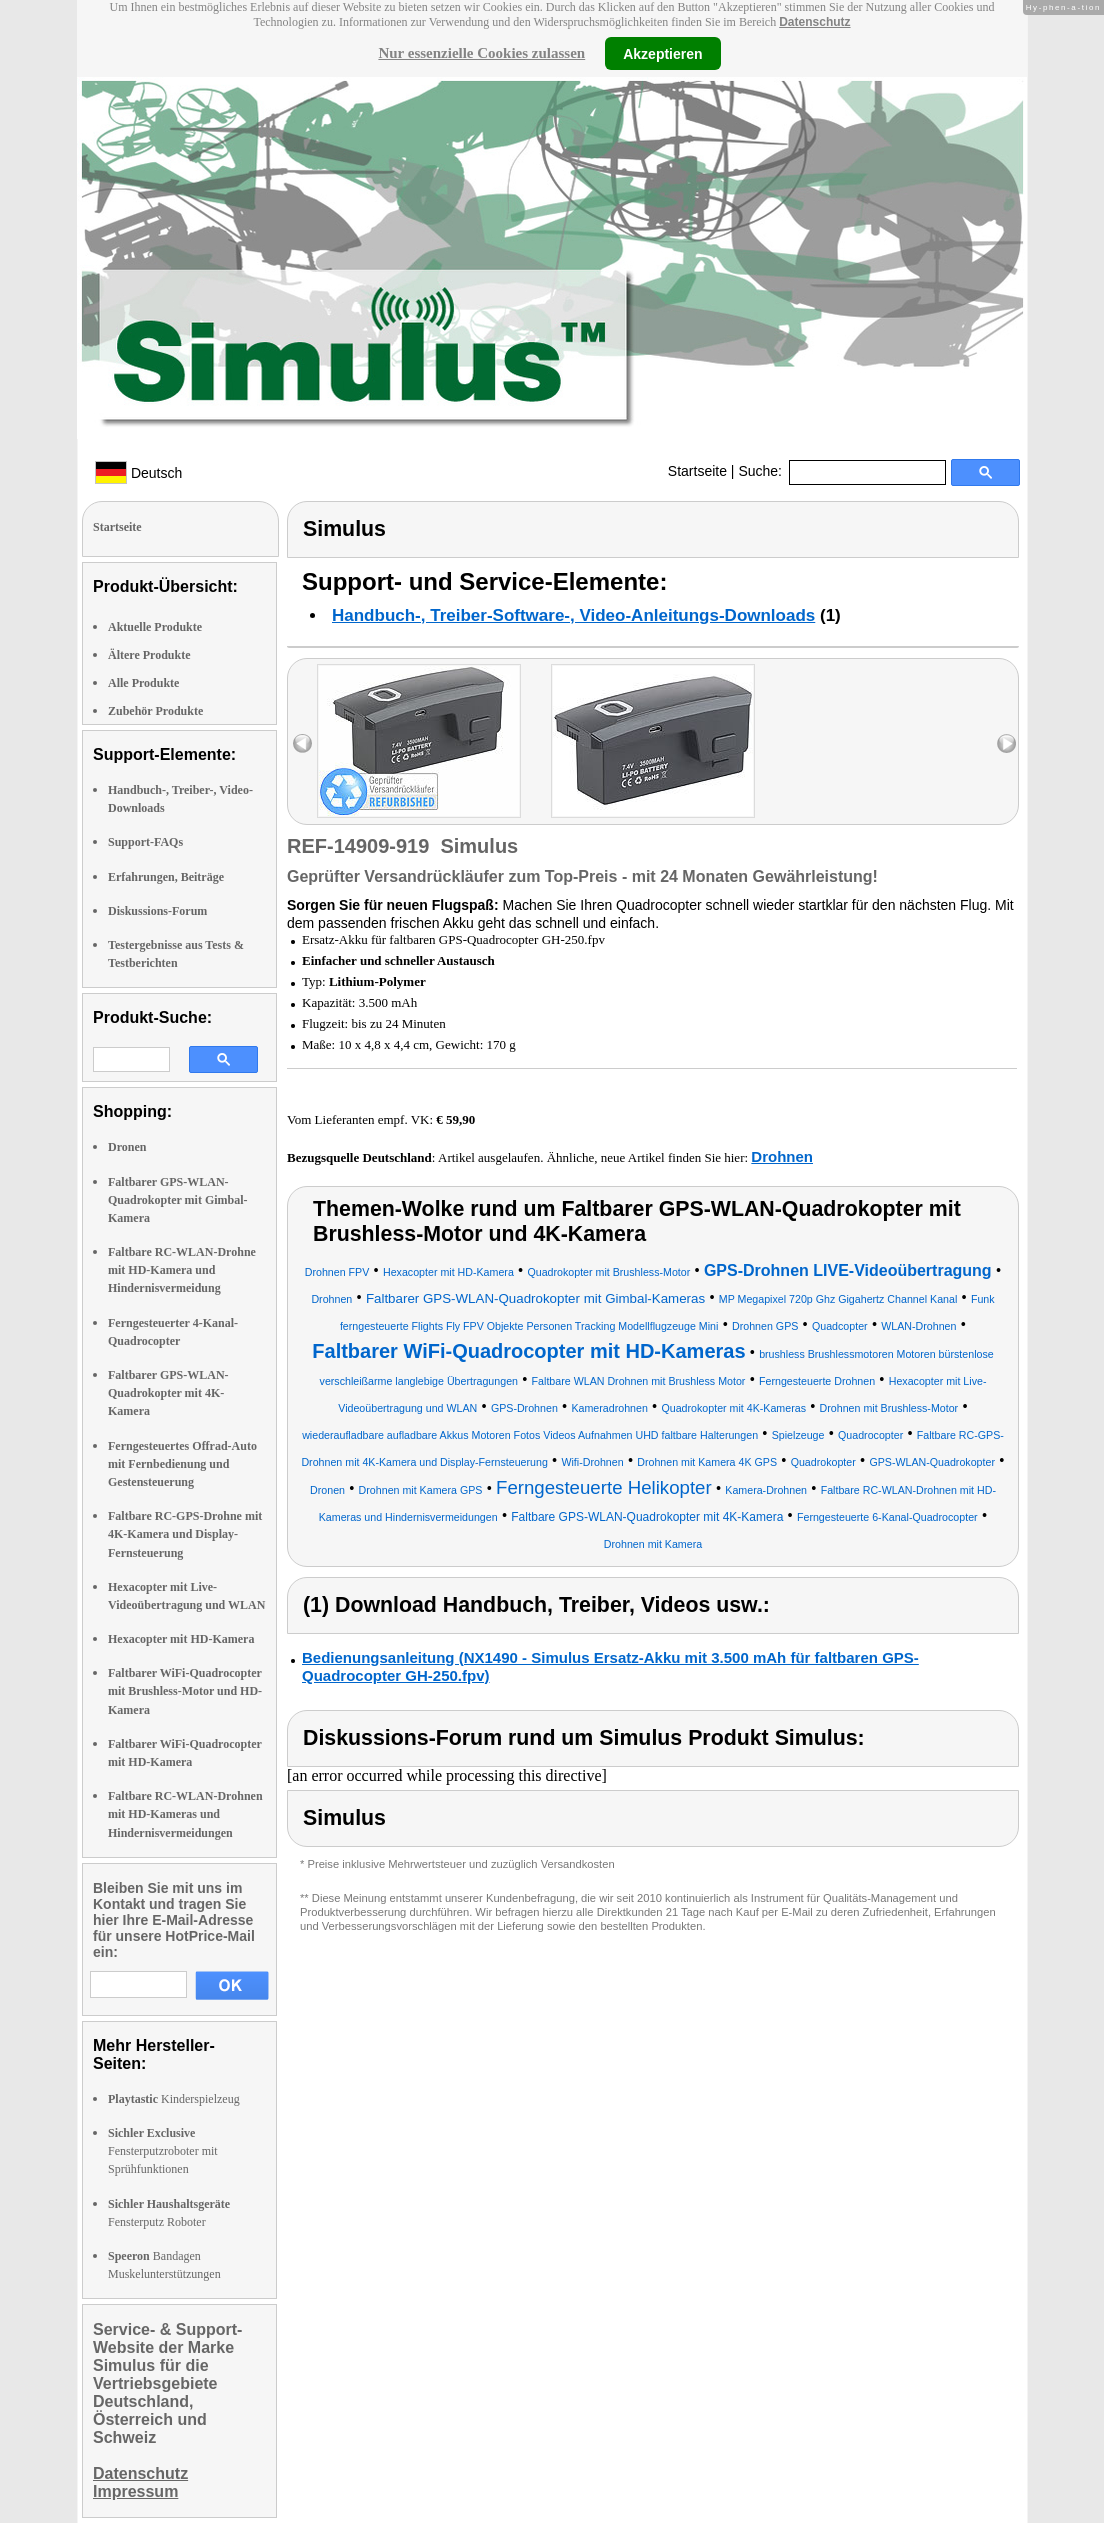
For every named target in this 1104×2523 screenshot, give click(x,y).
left (302, 743)
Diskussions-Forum (157, 911)
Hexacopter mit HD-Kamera (181, 1639)
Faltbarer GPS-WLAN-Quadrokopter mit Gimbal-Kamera (178, 1200)
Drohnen (782, 1156)
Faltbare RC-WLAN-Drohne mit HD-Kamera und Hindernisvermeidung (182, 1270)
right (1006, 743)
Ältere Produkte (149, 655)
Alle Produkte (143, 683)
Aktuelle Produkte (155, 627)
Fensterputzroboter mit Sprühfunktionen (163, 2151)
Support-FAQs (145, 842)
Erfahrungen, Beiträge (166, 877)
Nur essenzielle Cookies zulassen (481, 53)
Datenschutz (814, 22)
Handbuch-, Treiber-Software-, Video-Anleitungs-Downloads (573, 615)
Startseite (697, 471)
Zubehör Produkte (155, 711)
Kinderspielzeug (174, 2099)
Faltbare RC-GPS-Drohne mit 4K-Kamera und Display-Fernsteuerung (185, 1534)
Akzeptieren (662, 53)
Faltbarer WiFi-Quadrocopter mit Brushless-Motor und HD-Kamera (185, 1691)
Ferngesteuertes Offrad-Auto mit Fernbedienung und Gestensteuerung (182, 1464)
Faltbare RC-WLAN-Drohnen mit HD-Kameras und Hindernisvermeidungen (185, 1814)
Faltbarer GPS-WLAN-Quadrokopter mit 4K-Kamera (168, 1393)
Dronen (127, 1147)
